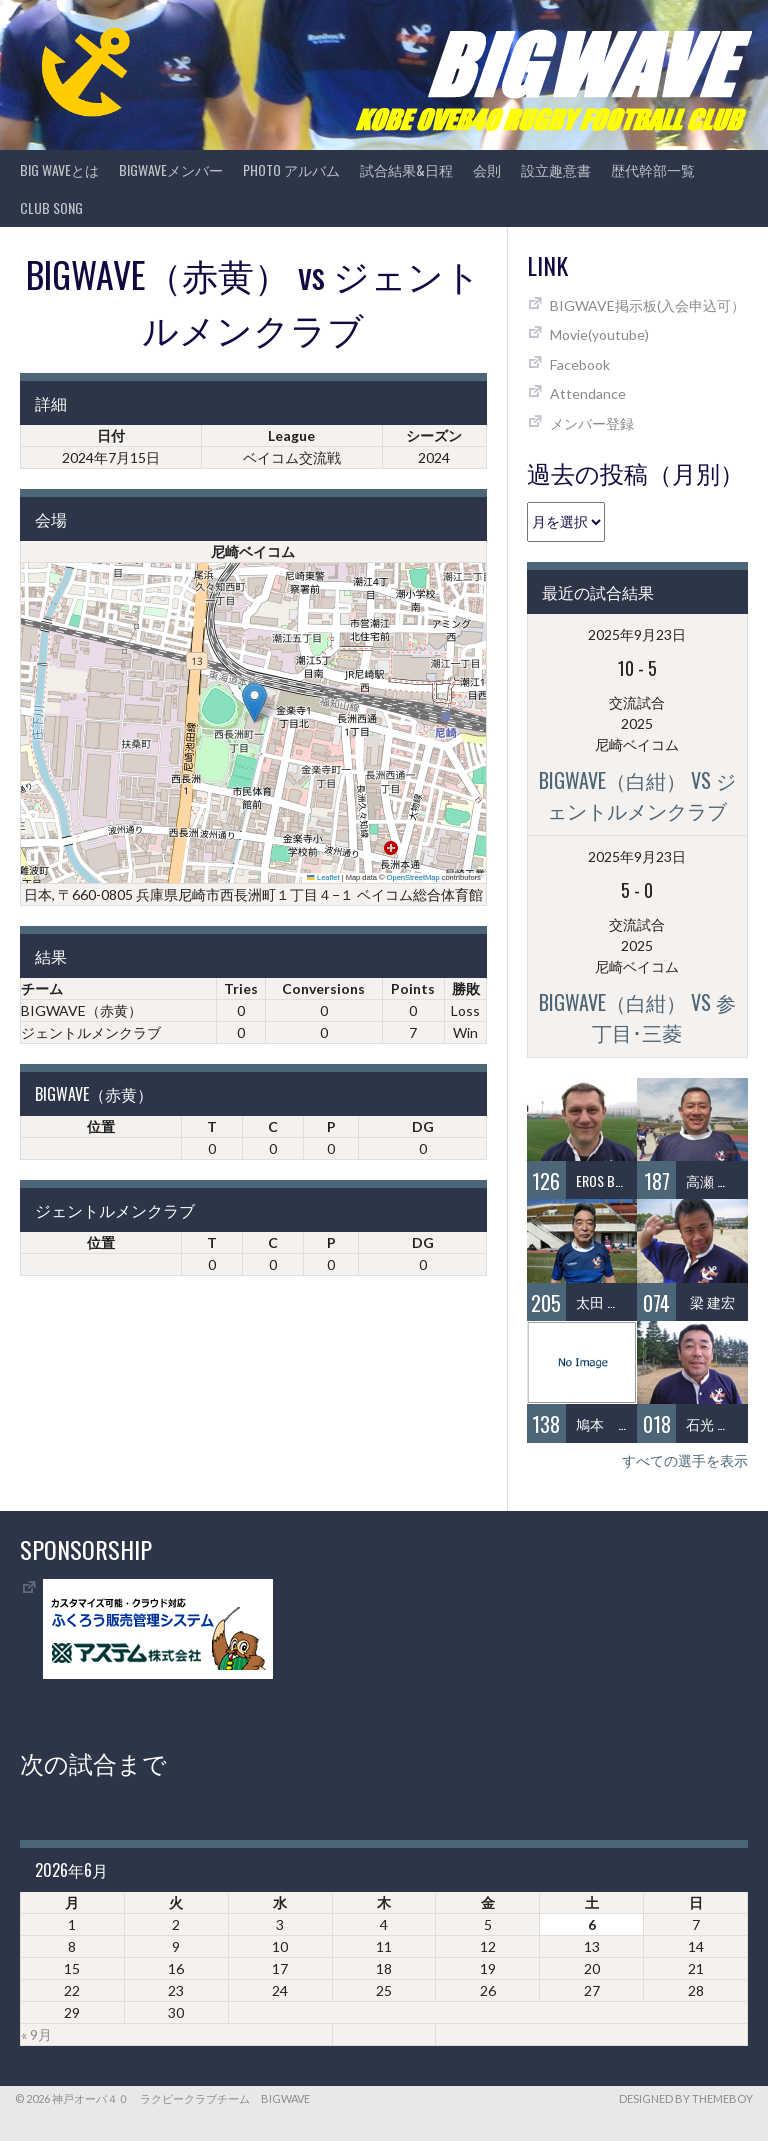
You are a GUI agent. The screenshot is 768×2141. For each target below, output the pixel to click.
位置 (101, 1126)
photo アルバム (291, 169)
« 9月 (36, 2034)
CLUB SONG (51, 207)
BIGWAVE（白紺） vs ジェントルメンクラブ (637, 795)
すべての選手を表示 (685, 1460)
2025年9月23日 (637, 634)
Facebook (580, 364)
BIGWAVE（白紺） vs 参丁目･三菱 (637, 1017)
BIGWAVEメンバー (171, 169)
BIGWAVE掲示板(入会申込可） (647, 305)
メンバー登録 (592, 423)
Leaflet (323, 877)
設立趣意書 (556, 169)
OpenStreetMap (413, 877)
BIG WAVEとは (59, 169)
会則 (487, 169)
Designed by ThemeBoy (686, 2098)
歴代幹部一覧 (653, 169)
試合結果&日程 (406, 169)
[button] (254, 702)
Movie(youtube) (599, 334)
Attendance (588, 393)
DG (423, 1126)
